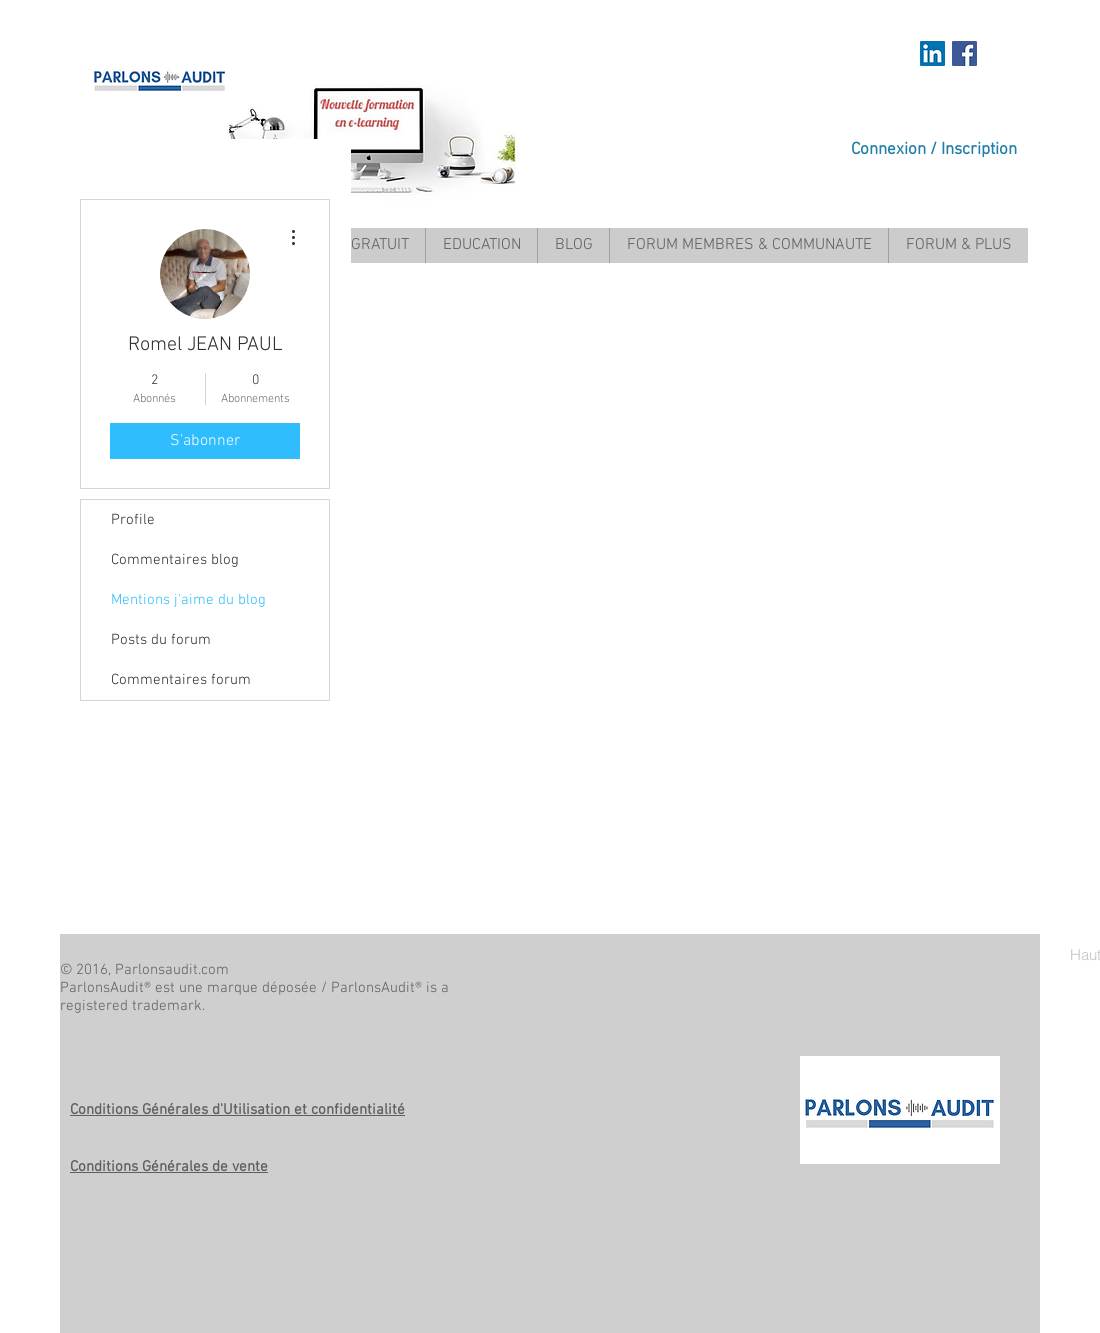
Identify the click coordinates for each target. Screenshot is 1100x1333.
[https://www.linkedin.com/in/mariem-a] (932, 53)
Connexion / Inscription (934, 150)
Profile (133, 520)
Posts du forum (161, 640)
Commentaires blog (175, 560)
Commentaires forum (181, 680)
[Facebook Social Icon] (964, 53)
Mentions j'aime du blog (188, 600)
